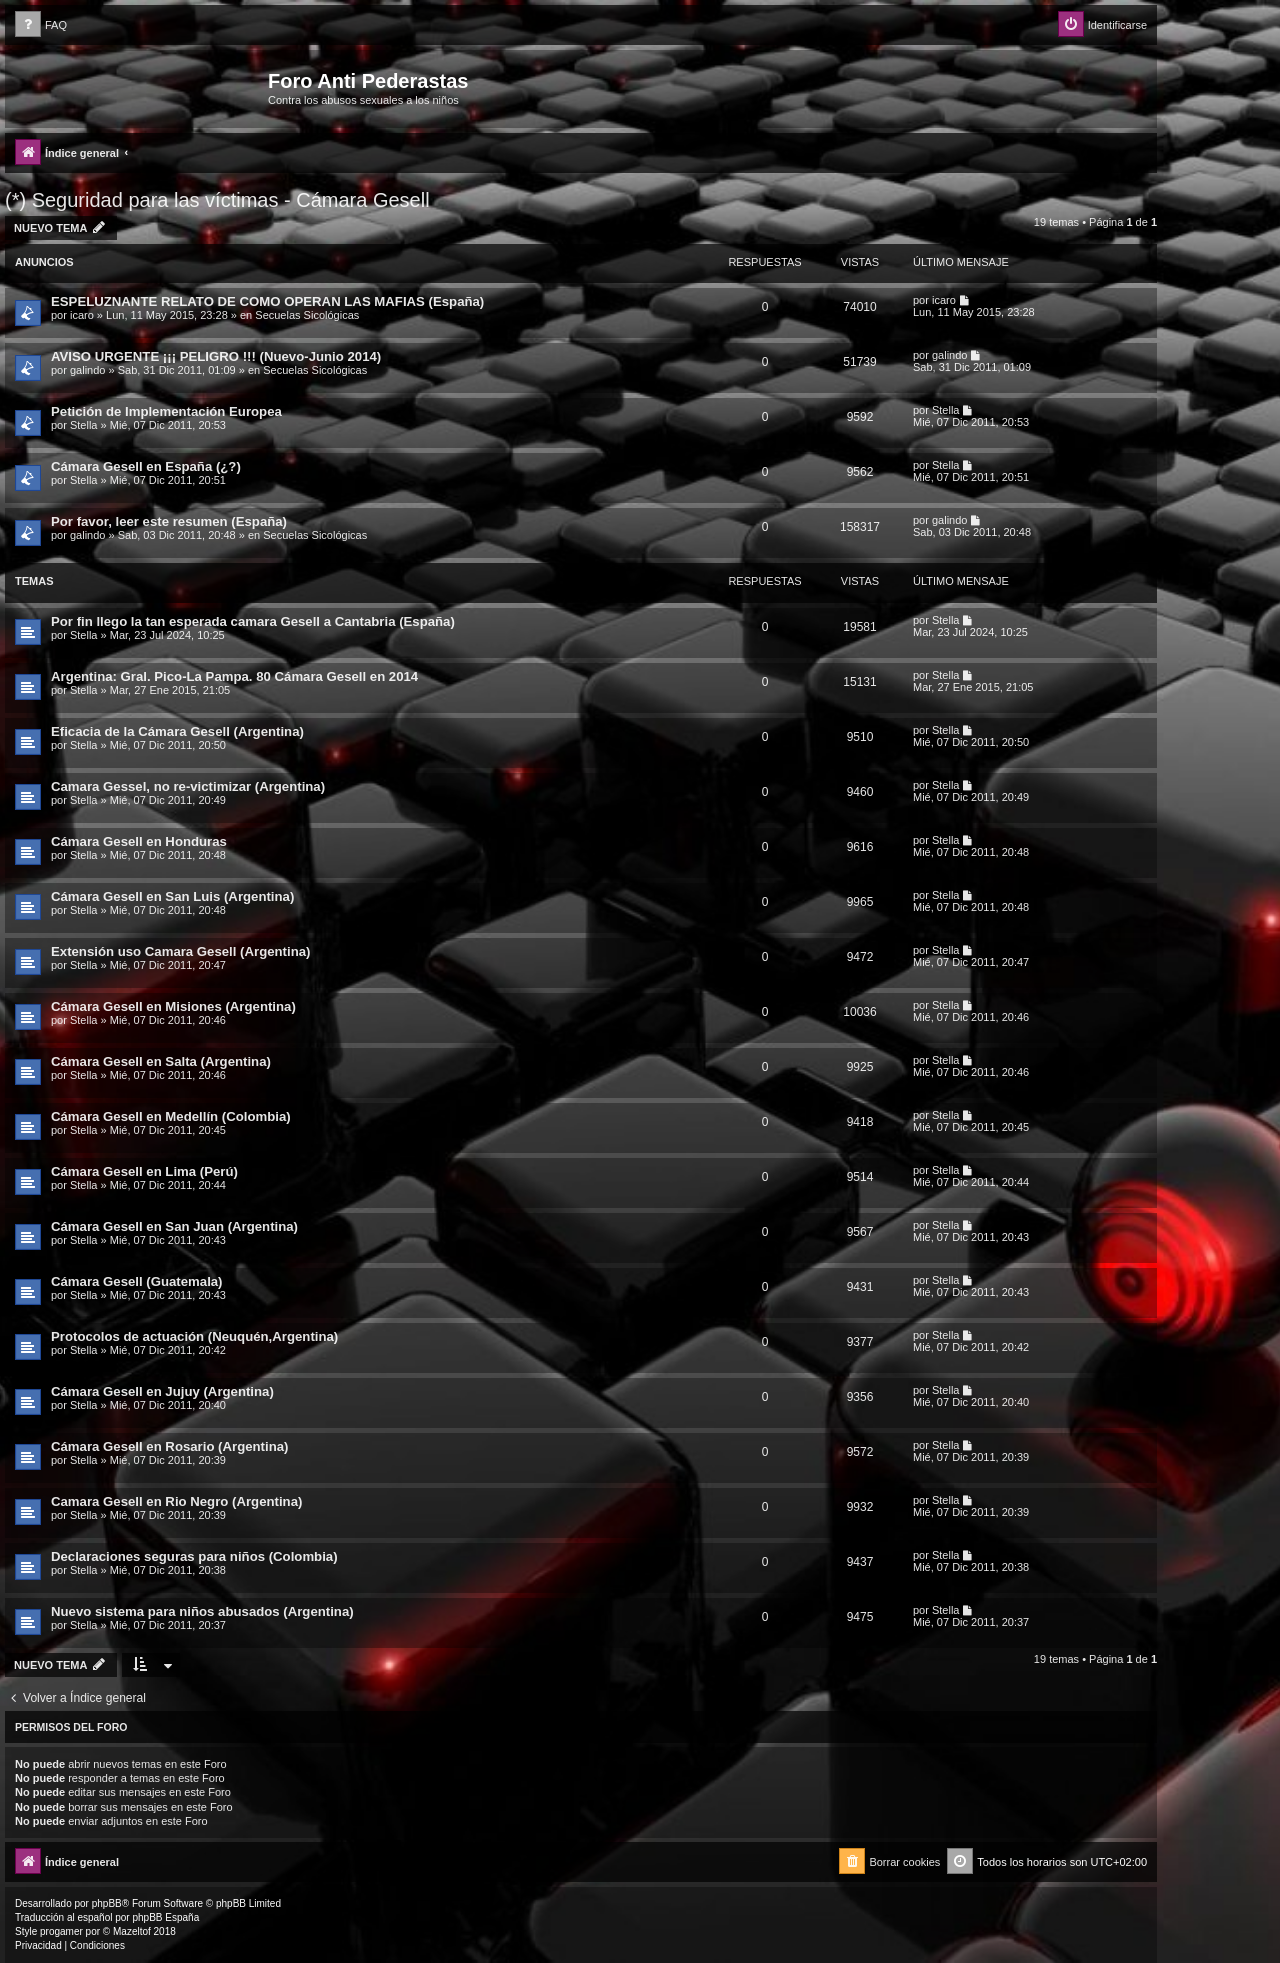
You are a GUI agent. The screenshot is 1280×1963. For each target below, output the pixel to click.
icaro (82, 315)
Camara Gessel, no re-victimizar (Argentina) (188, 786)
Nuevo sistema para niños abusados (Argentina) (202, 1611)
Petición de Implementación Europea (166, 411)
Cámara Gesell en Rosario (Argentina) (169, 1446)
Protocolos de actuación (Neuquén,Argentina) (194, 1336)
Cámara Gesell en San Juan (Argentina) (174, 1226)
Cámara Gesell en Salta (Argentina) (161, 1061)
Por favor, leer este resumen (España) (169, 521)
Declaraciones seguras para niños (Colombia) (194, 1556)
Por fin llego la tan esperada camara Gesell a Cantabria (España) (253, 621)
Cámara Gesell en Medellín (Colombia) (171, 1116)
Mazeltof (132, 1931)
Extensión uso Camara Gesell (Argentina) (180, 951)
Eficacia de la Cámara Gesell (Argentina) (177, 731)
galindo (87, 370)
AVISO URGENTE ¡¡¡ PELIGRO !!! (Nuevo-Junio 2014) (216, 356)
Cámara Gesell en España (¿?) (146, 466)
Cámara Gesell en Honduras (139, 841)
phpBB (107, 1903)
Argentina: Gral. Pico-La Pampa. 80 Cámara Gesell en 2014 (234, 676)
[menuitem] (41, 25)
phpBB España (165, 1917)
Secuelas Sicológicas (307, 315)
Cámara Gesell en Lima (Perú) (144, 1171)
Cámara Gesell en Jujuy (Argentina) (162, 1391)
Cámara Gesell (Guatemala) (137, 1281)
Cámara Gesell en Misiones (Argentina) (173, 1006)
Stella (84, 425)
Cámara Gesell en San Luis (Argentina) (172, 896)
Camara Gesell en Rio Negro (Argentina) (176, 1501)
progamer (61, 1931)
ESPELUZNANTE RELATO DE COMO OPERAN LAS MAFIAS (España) (267, 301)
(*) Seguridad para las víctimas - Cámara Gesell (217, 200)
